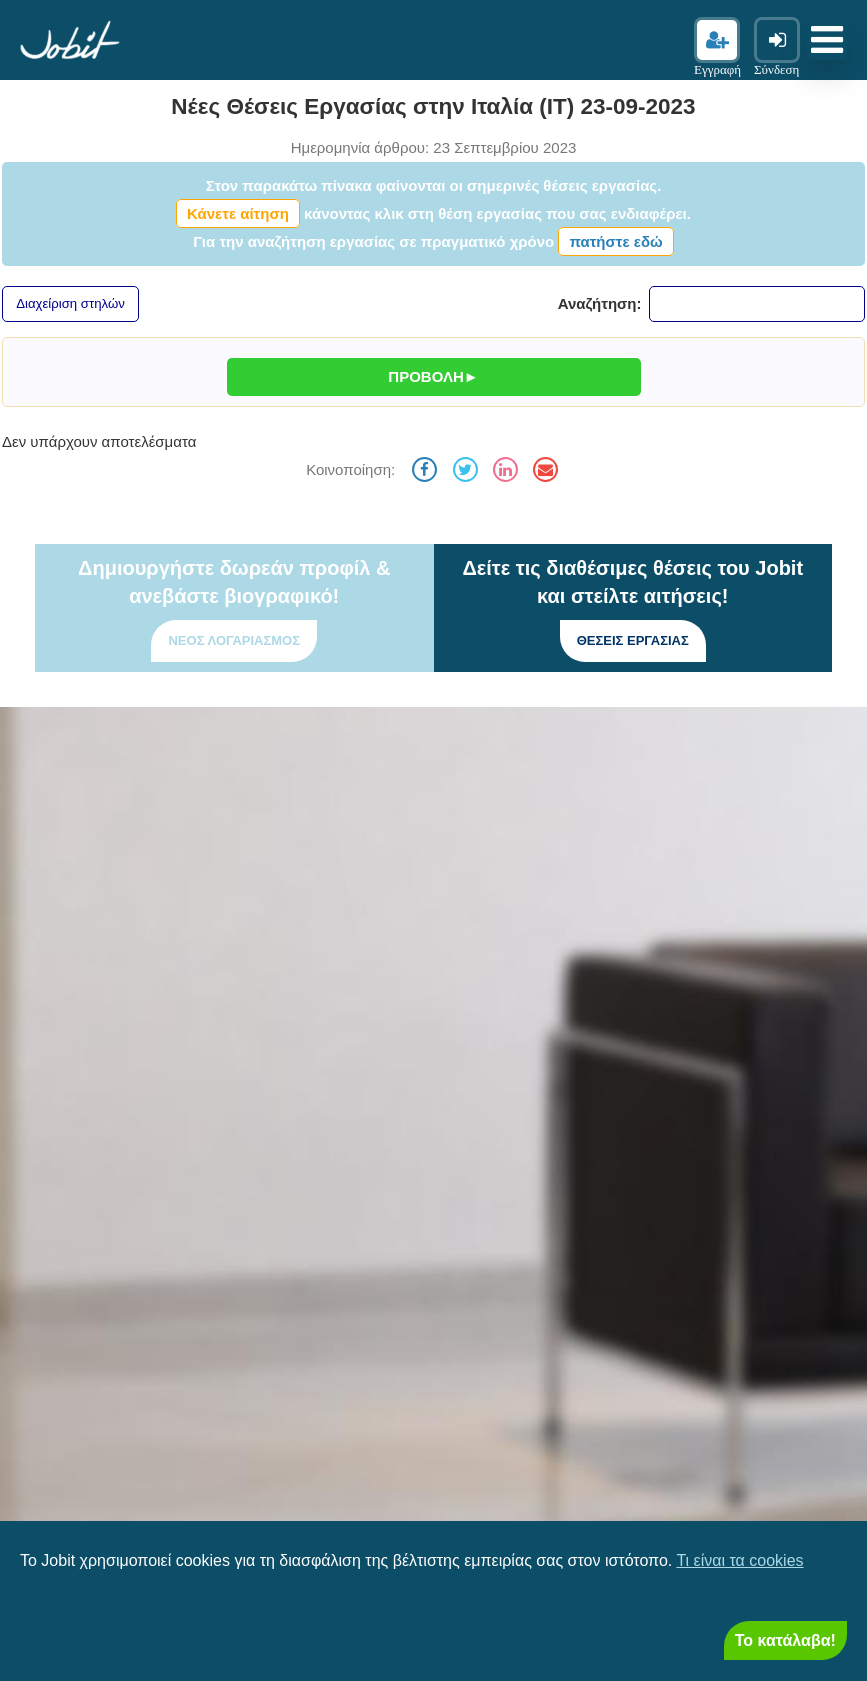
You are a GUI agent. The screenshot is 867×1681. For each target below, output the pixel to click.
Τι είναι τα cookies (739, 1560)
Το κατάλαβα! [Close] (785, 1640)
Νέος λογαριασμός (234, 640)
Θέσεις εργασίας (633, 640)
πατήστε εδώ (615, 241)
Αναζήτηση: (711, 304)
